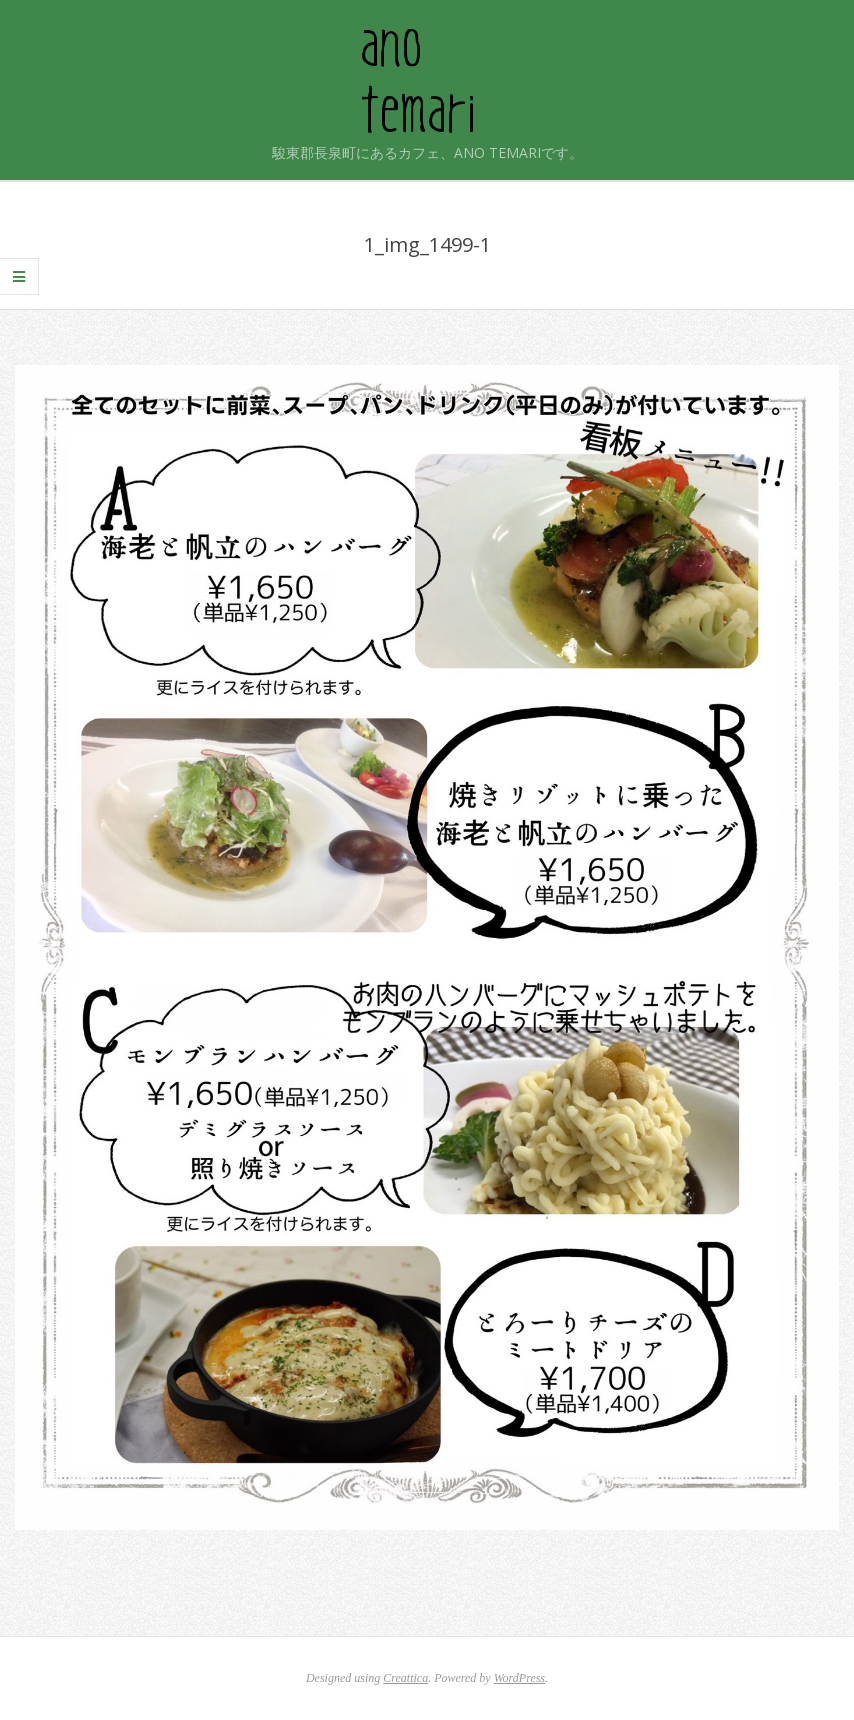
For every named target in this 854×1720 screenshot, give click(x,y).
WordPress (519, 1678)
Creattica (405, 1678)
